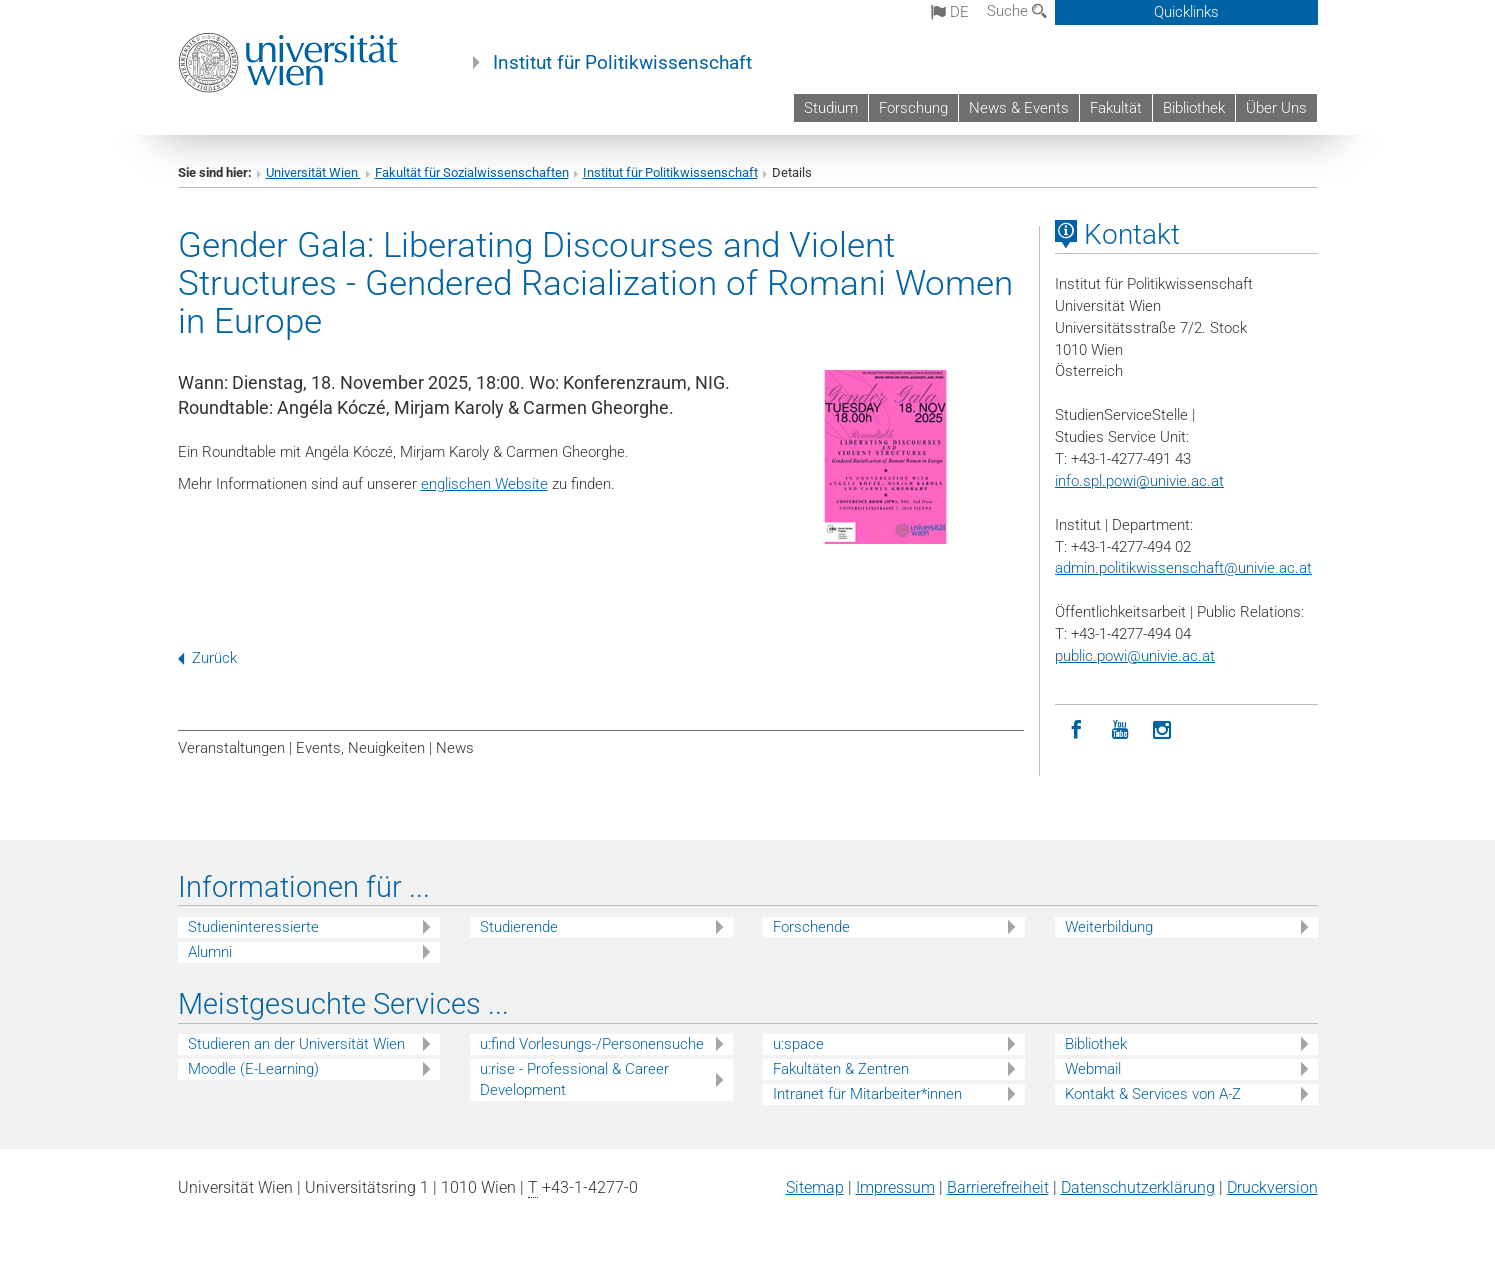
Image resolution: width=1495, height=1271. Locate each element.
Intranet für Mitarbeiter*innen (867, 1094)
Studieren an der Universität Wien (296, 1044)
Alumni (210, 952)
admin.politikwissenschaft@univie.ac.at (1183, 568)
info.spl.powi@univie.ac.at (1139, 481)
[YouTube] (1119, 730)
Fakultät (1116, 108)
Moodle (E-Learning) (253, 1069)
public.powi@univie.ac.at (1135, 656)
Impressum (895, 1187)
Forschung (913, 108)
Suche (1017, 11)
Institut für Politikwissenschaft (622, 63)
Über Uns (1276, 108)
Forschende (811, 927)
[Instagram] (1162, 730)
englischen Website (484, 484)
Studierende (519, 927)
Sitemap (815, 1187)
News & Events (1019, 108)
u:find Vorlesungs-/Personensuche (592, 1044)
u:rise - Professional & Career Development (574, 1079)
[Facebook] (1076, 730)
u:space (798, 1044)
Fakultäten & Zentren (841, 1069)
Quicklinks (1186, 12)
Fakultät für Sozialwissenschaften (472, 172)
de (950, 12)
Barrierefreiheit (998, 1187)
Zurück (207, 658)
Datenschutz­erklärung (1138, 1187)
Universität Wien (313, 172)
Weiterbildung (1109, 927)
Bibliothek (1194, 108)
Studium (831, 108)
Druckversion (1272, 1187)
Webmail (1093, 1069)
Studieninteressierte (253, 927)
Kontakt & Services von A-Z (1153, 1094)
